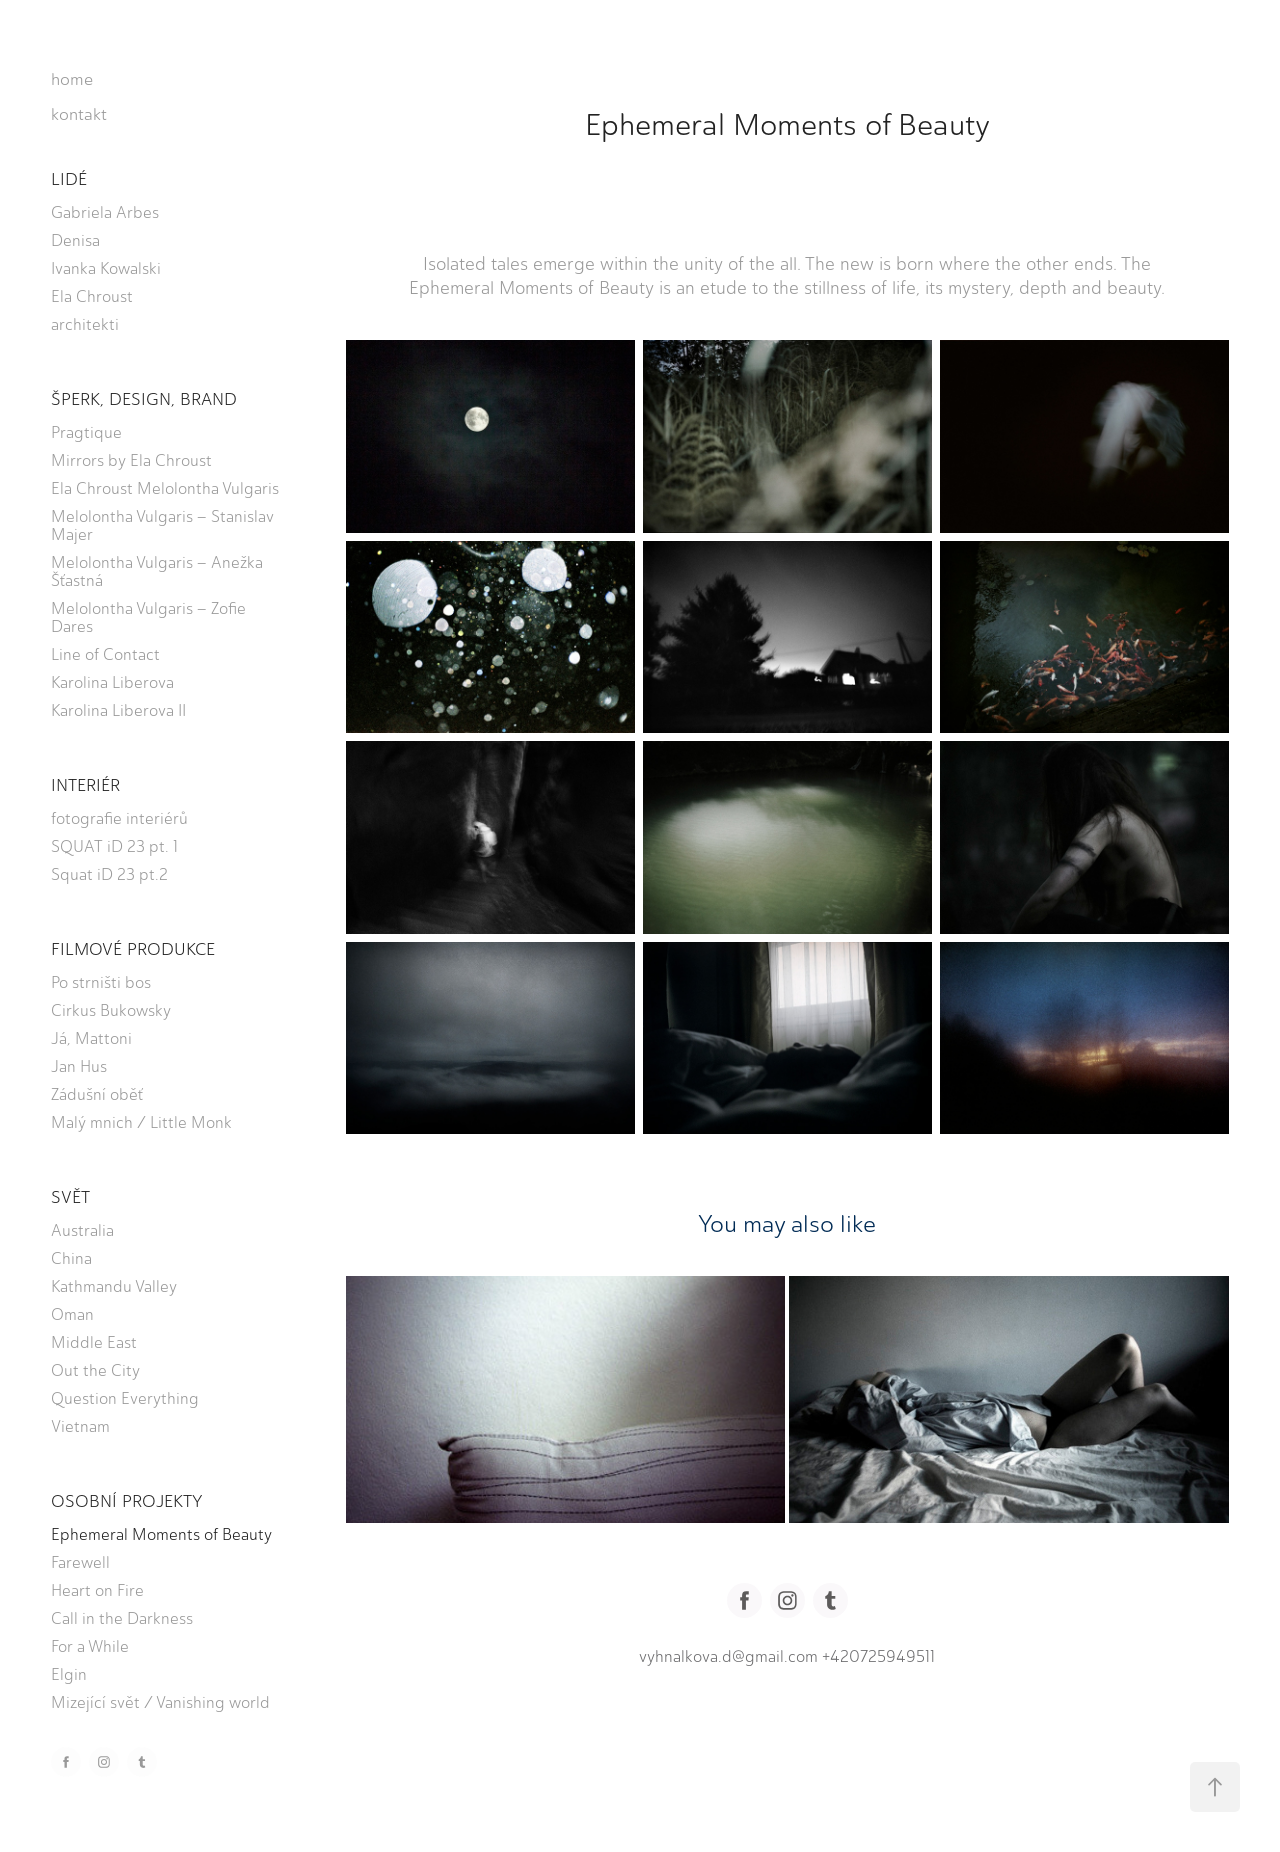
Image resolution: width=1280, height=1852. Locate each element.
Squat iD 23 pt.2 (109, 874)
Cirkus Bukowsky (111, 1010)
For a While (90, 1646)
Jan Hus (79, 1066)
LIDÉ (69, 179)
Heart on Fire (97, 1590)
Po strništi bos (101, 982)
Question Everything (125, 1398)
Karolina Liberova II (118, 710)
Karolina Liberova (112, 682)
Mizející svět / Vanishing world (160, 1702)
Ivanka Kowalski (106, 268)
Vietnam (80, 1426)
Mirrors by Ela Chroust (131, 460)
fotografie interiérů (119, 818)
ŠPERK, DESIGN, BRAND (144, 399)
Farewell (80, 1562)
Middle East (94, 1342)
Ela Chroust (92, 296)
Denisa (75, 240)
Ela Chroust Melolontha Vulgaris (165, 488)
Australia (82, 1230)
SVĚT (70, 1197)
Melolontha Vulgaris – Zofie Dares (148, 617)
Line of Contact (105, 654)
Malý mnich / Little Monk (141, 1122)
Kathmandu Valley (114, 1286)
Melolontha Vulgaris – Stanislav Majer (162, 525)
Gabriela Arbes (105, 212)
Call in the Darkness (122, 1618)
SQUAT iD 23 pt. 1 (114, 846)
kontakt (79, 114)
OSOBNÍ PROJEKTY (127, 1501)
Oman (72, 1314)
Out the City (95, 1370)
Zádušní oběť (97, 1094)
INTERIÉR (85, 785)
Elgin (69, 1674)
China (71, 1258)
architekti (85, 324)
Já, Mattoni (91, 1038)
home (72, 79)
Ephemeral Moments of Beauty (161, 1534)
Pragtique (86, 432)
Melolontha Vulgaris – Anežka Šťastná (157, 571)
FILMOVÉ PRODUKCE (133, 949)
